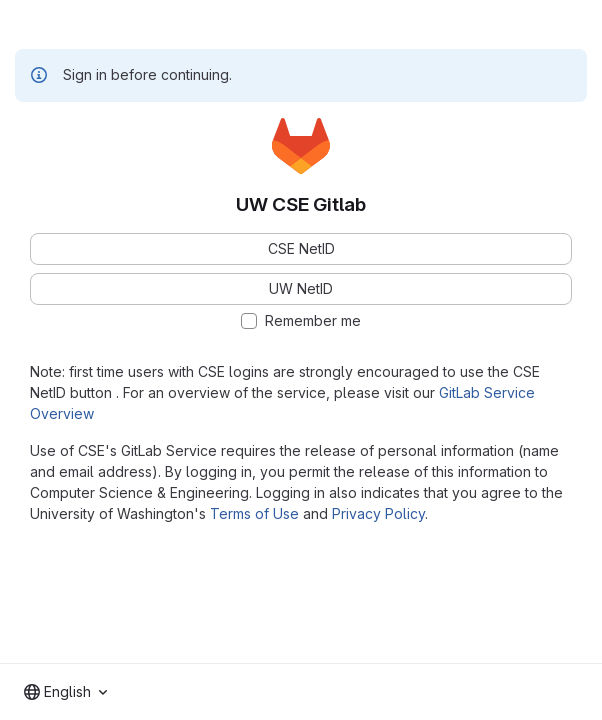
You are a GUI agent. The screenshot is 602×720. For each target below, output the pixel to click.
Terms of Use (254, 513)
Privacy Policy (378, 513)
